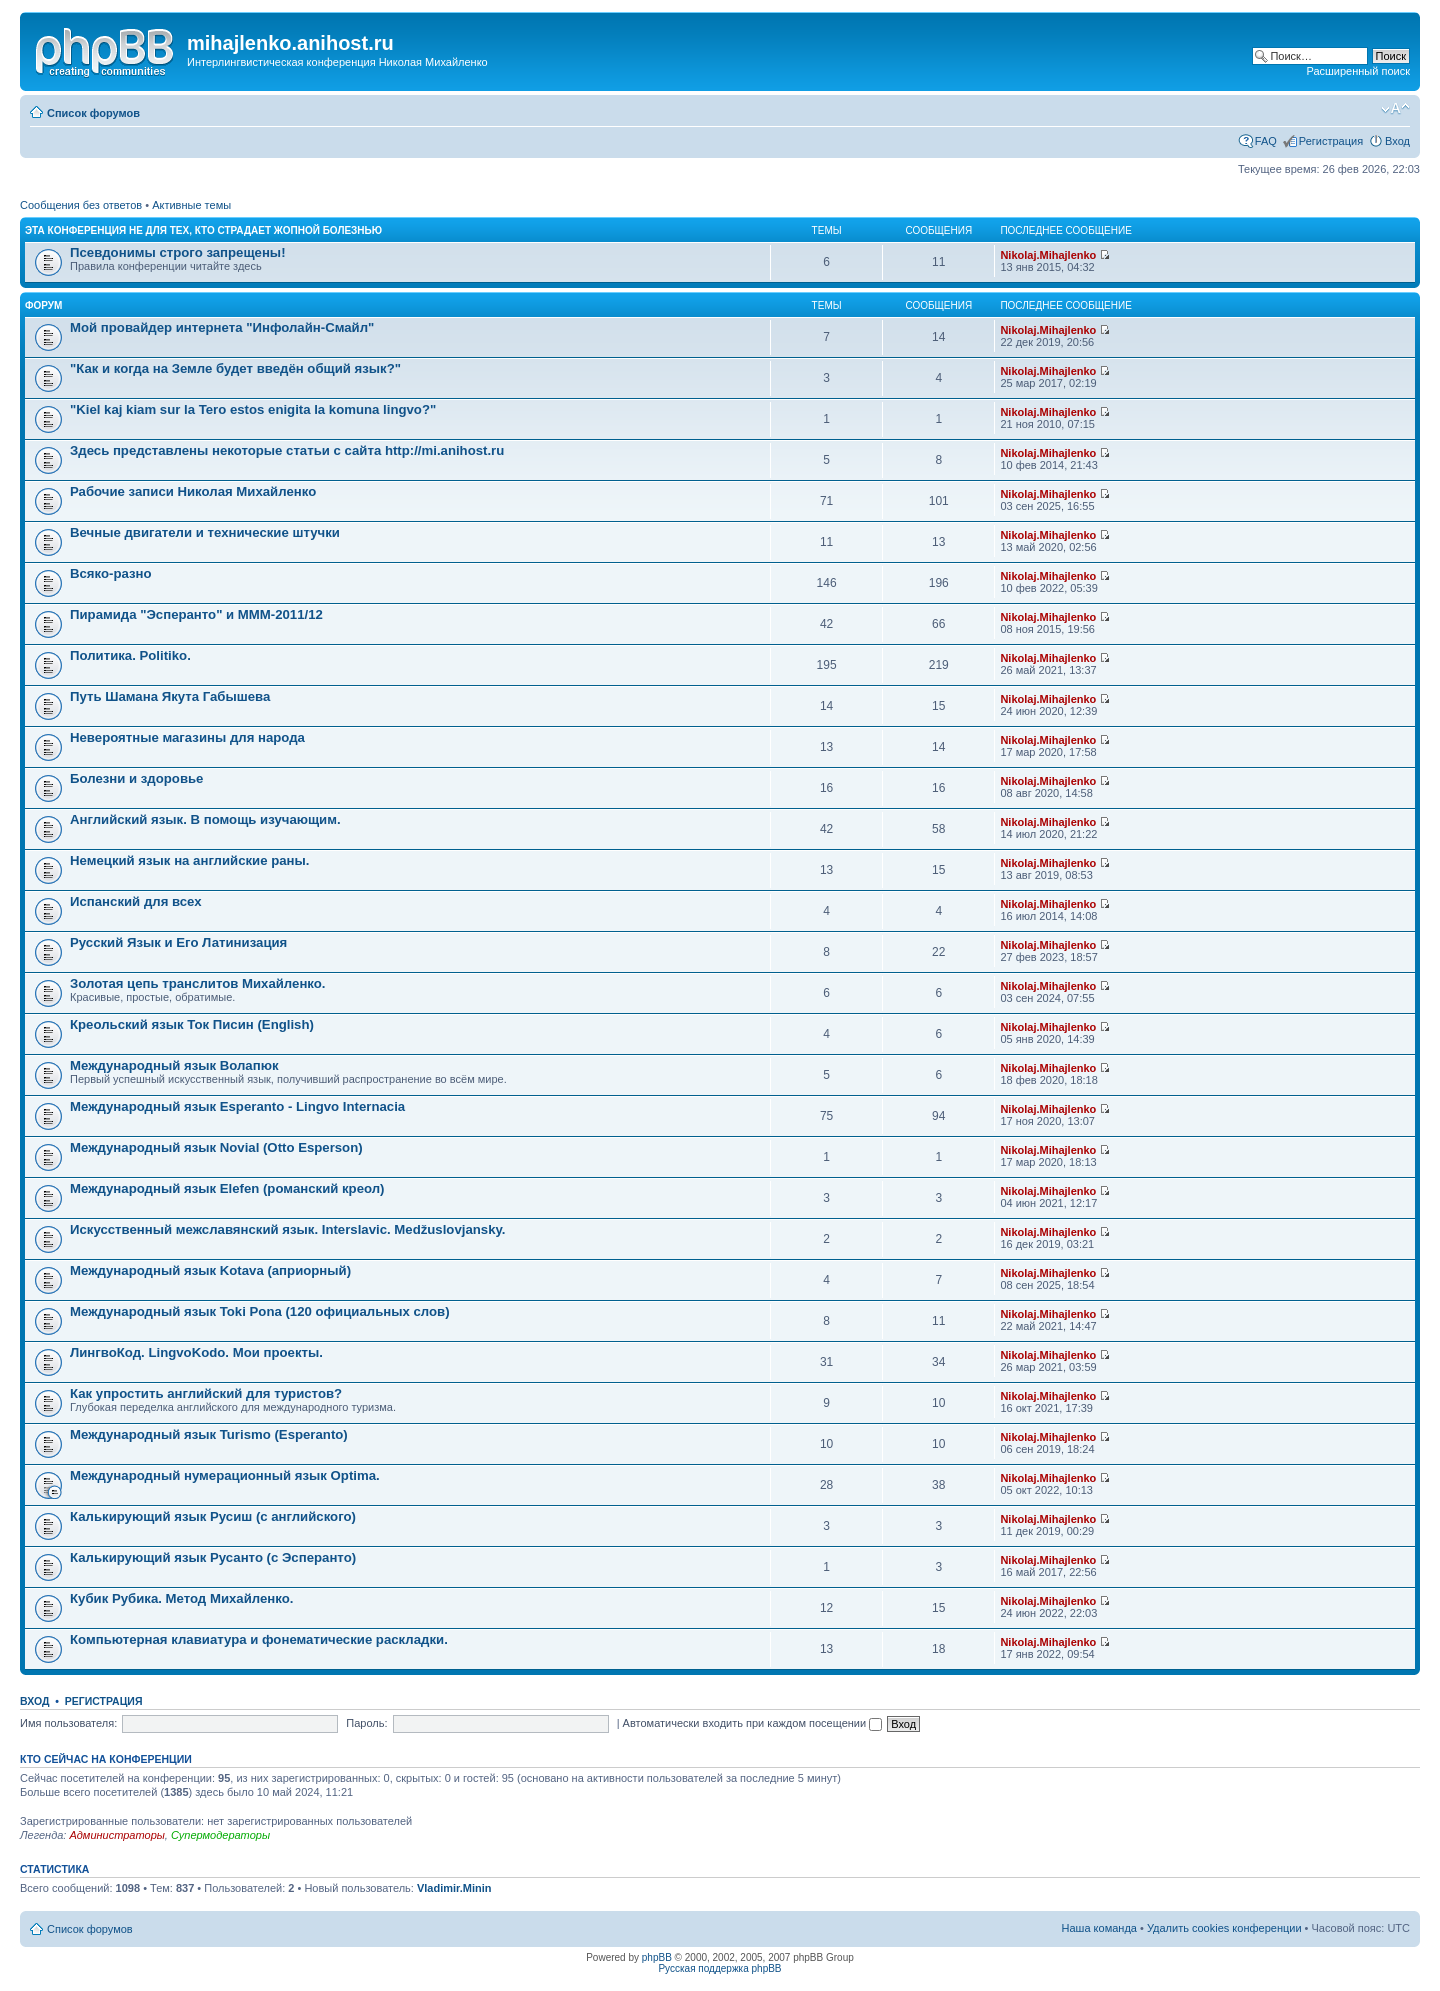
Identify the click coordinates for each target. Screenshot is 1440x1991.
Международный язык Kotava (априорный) (210, 1270)
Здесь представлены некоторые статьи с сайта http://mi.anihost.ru (287, 450)
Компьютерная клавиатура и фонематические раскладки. (259, 1639)
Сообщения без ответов (81, 205)
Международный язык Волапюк (174, 1065)
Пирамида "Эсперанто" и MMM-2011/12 (196, 614)
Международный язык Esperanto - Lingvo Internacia (237, 1106)
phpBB (657, 1957)
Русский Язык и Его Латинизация (178, 942)
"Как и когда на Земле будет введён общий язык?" (235, 368)
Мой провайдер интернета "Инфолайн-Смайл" (222, 327)
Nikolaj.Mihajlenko (1048, 255)
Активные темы (191, 205)
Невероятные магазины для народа (187, 737)
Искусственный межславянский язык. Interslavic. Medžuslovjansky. (287, 1229)
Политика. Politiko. (130, 655)
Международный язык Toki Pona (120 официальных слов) (260, 1311)
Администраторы (116, 1835)
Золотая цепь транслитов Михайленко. (198, 983)
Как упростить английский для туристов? (206, 1393)
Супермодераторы (220, 1835)
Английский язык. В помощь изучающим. (205, 819)
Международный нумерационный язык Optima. (225, 1475)
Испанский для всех (136, 901)
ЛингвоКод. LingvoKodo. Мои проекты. (196, 1352)
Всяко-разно (111, 573)
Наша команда (1099, 1928)
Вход (1397, 141)
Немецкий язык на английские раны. (189, 860)
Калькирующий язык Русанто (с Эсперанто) (213, 1557)
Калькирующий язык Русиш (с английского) (213, 1516)
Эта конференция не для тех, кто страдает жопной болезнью (203, 230)
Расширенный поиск (1358, 71)
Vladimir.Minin (454, 1888)
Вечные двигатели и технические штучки (205, 532)
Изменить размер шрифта (1395, 109)
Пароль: (366, 1723)
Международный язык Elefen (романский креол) (227, 1188)
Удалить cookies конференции (1224, 1928)
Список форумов (93, 113)
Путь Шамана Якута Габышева (170, 696)
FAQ (1266, 141)
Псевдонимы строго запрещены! (178, 252)
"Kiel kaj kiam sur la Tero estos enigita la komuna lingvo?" (253, 409)
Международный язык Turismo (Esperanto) (209, 1434)
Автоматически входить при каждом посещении (753, 1723)
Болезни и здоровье (136, 778)
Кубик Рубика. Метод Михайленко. (181, 1598)
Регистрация (1331, 141)
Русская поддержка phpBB (719, 1968)
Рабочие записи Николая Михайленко (193, 491)
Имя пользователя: (68, 1723)
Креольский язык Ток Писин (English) (192, 1024)
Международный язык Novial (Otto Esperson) (216, 1147)
